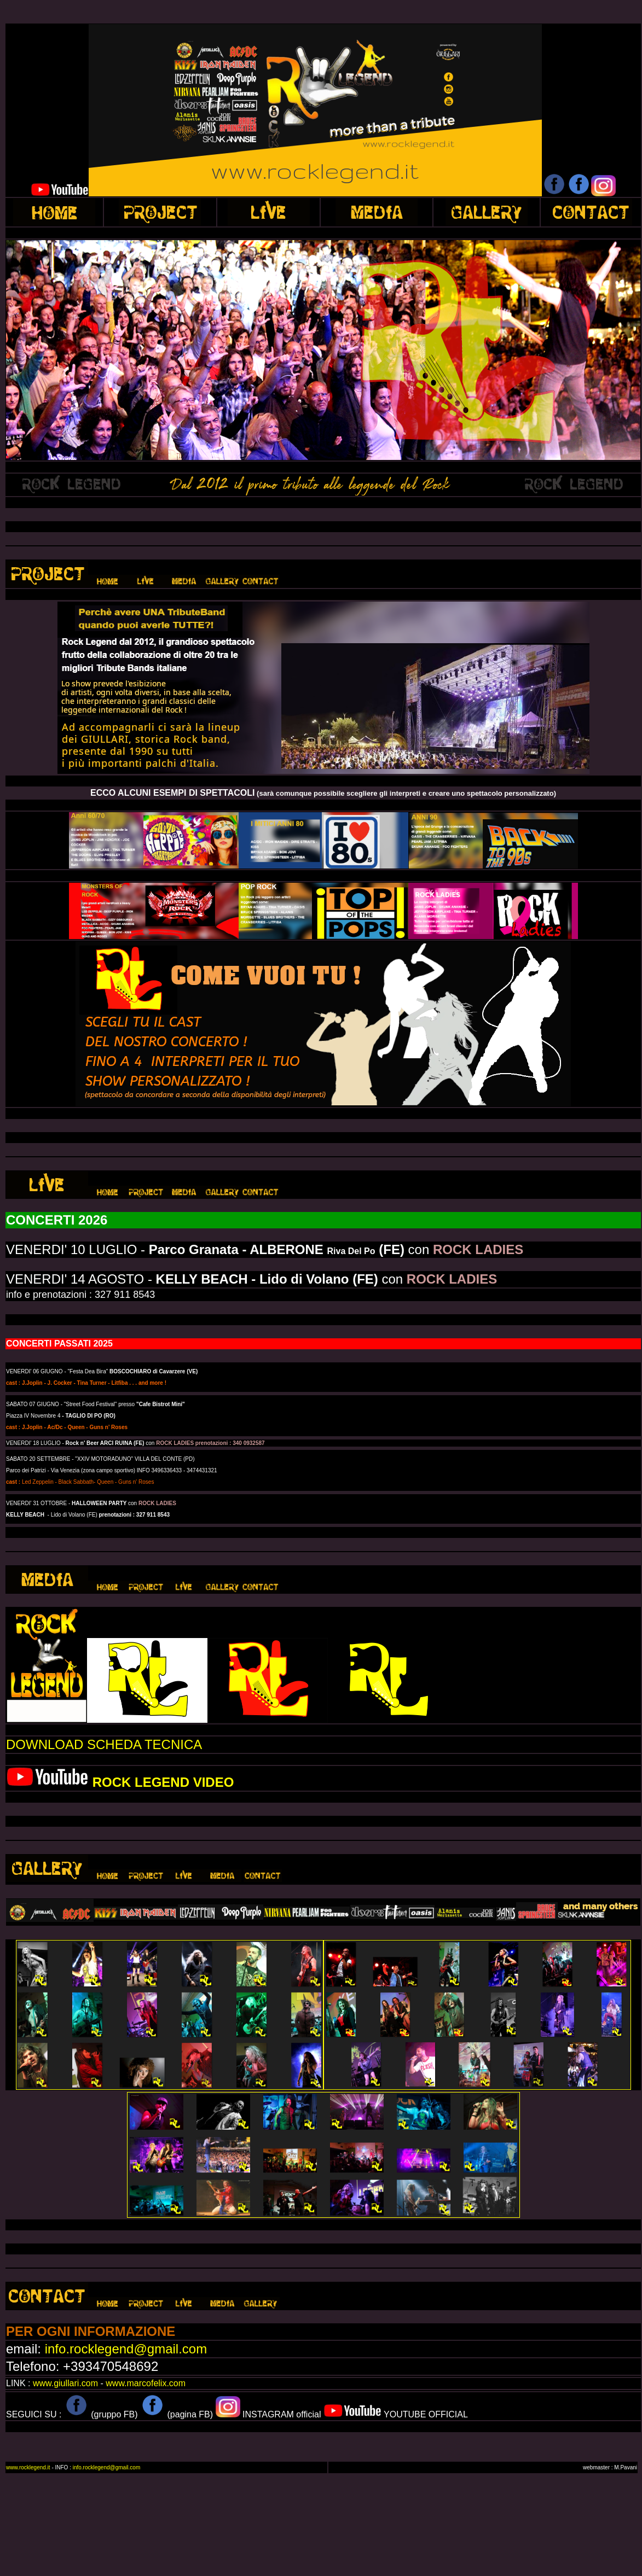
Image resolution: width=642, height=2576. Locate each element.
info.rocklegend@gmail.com (126, 2348)
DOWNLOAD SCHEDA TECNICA (104, 1744)
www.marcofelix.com (146, 2383)
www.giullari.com (65, 2383)
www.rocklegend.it (28, 2467)
